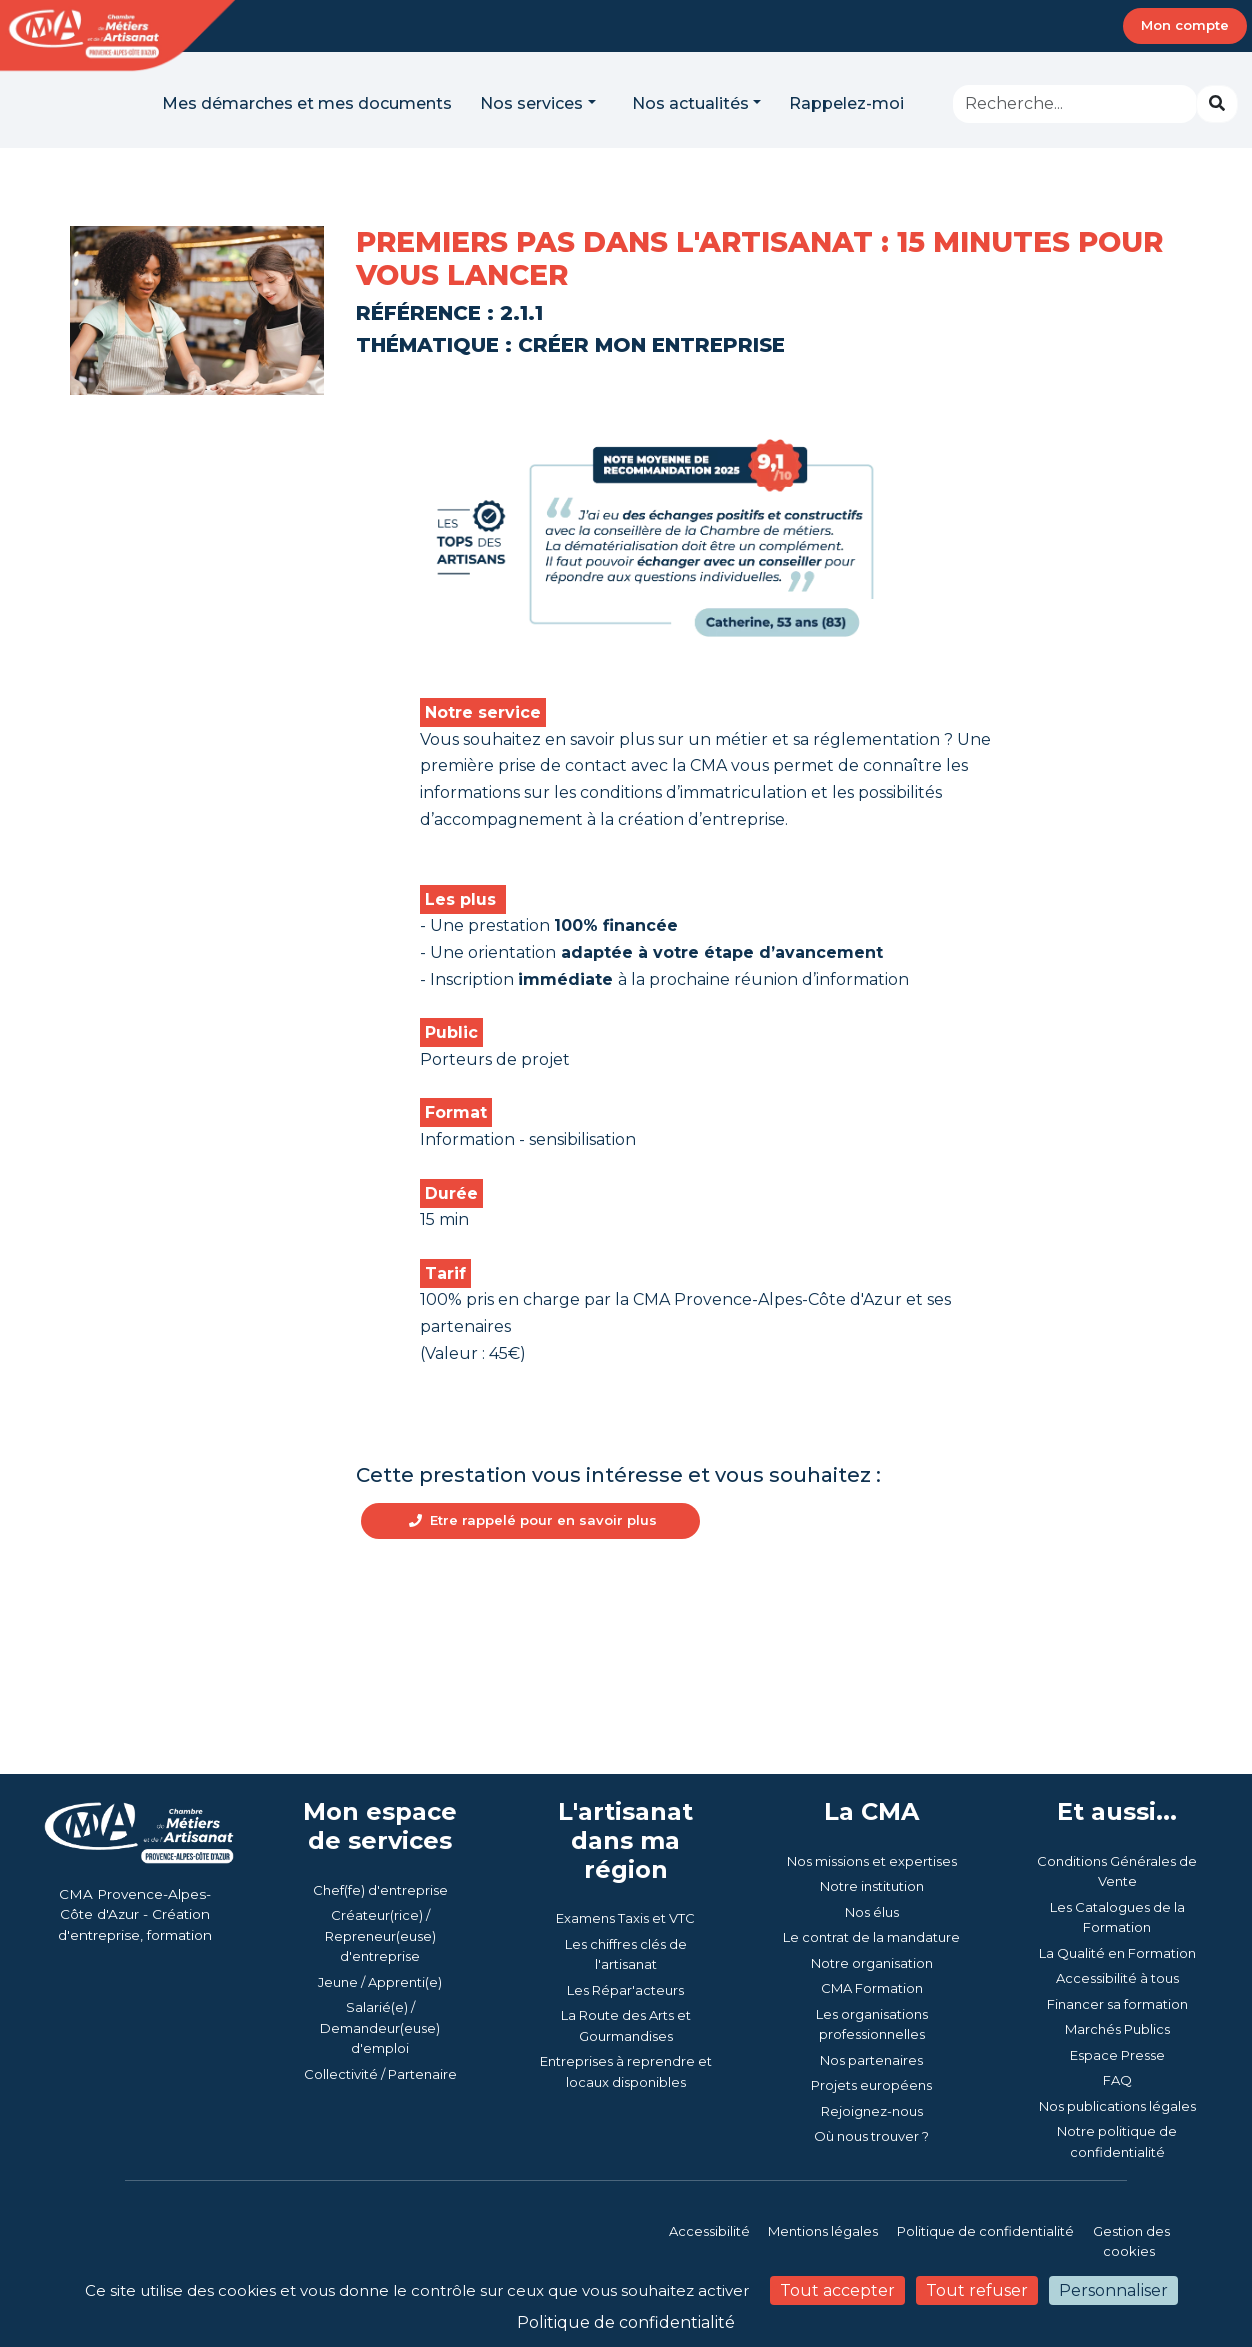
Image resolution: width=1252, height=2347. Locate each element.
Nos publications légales (1117, 2159)
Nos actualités (690, 103)
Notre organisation (872, 2016)
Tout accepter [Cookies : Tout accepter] (837, 2290)
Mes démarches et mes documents (307, 103)
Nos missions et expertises (872, 1914)
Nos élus (872, 1965)
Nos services (531, 103)
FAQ (1117, 2134)
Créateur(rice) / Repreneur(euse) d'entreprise (380, 1989)
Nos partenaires (871, 2113)
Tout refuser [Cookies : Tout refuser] (977, 2290)
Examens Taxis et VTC (625, 1972)
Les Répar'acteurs (625, 2043)
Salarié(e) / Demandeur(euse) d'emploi (380, 2081)
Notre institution (872, 1940)
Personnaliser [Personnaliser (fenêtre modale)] (1113, 2290)
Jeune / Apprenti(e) (380, 2035)
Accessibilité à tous (1117, 2032)
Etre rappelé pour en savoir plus (537, 1574)
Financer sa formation (1117, 2057)
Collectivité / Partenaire (380, 2127)
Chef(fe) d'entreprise (380, 1943)
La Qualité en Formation (1117, 2006)
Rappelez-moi (846, 103)
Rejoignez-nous (872, 2164)
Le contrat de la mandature (871, 1991)
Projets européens (871, 2139)
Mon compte (1185, 25)
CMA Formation (872, 2042)
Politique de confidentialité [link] (626, 2322)
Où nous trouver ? (871, 2190)
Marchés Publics (1117, 2083)
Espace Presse (1117, 2108)
